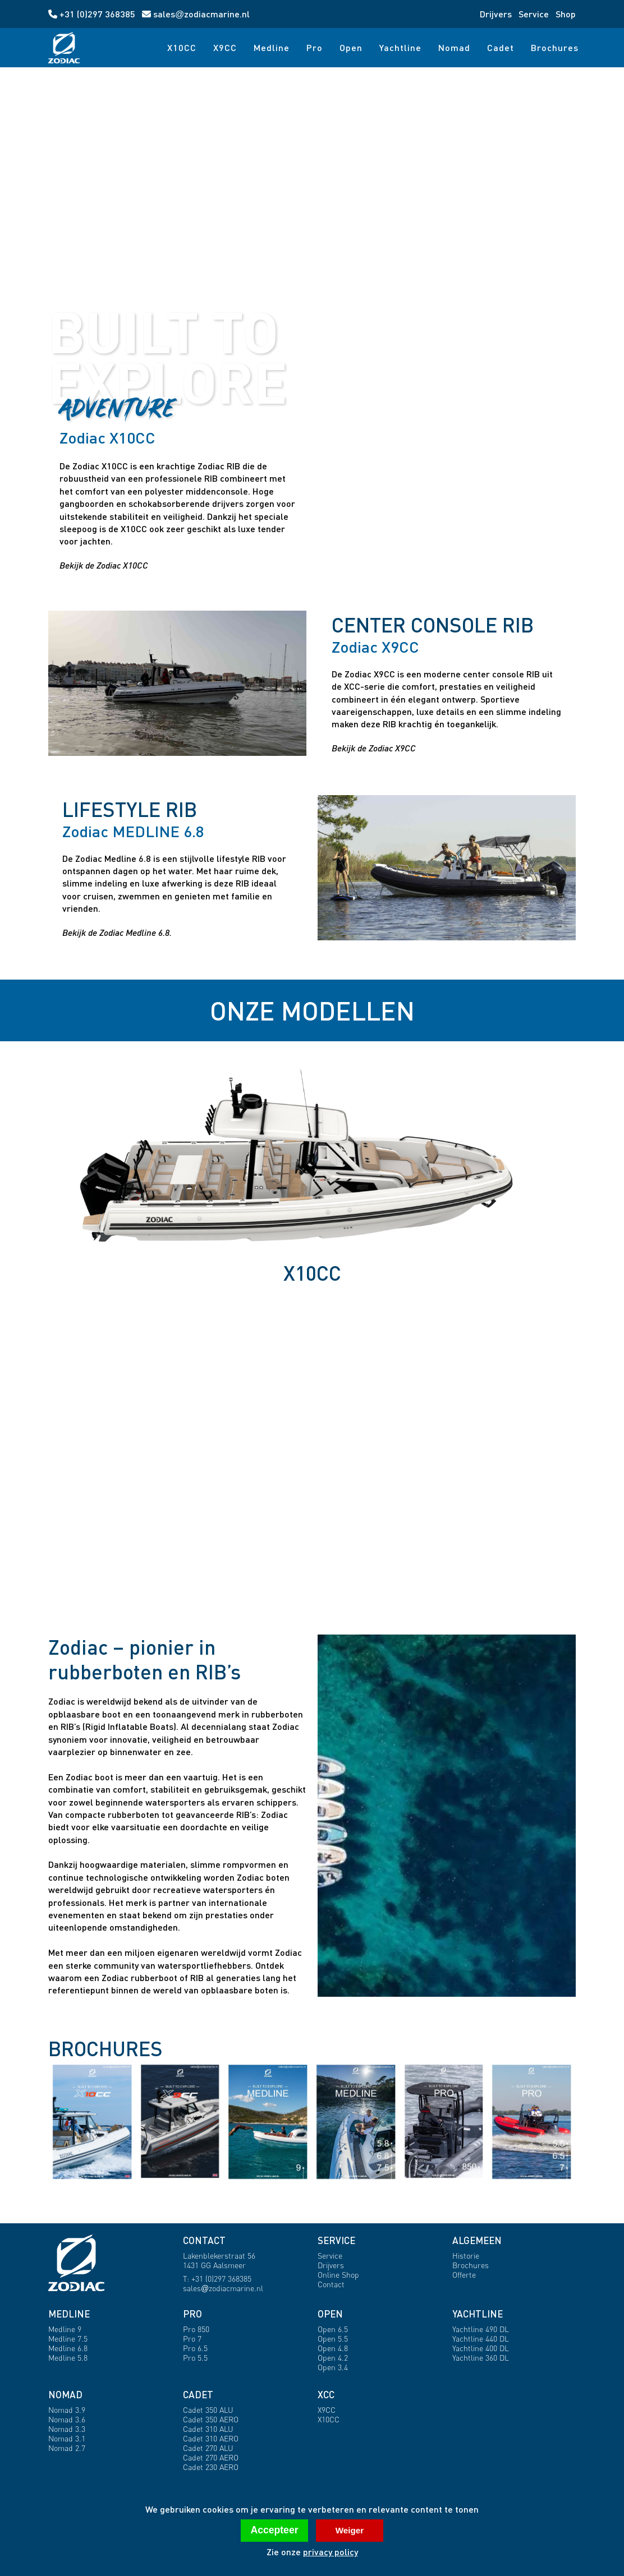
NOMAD (65, 2394)
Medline (272, 47)
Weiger (350, 2530)
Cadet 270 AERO (210, 2457)
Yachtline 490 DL (480, 2329)
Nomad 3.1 (66, 2438)
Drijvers (496, 14)
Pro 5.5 (195, 2357)
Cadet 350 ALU (208, 2410)
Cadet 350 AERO (210, 2419)
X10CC (181, 47)
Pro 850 (196, 2329)
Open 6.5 (333, 2329)
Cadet (500, 47)
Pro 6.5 (195, 2348)
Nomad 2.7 (66, 2448)
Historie (465, 2255)
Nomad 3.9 (66, 2410)
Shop (566, 14)
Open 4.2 (333, 2357)
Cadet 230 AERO (210, 2467)
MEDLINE (69, 2314)
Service (534, 14)
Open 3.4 (333, 2367)
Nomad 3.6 (66, 2419)
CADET (198, 2394)
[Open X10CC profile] (447, 498)
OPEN (330, 2314)
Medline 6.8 (68, 2348)
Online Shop (338, 2274)
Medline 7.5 (68, 2338)
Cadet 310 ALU (208, 2429)
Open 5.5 (333, 2338)
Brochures (555, 47)
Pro (314, 47)
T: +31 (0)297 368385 (217, 2278)
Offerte (464, 2274)
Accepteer (274, 2530)
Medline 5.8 (68, 2357)
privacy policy (330, 2551)
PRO (192, 2314)
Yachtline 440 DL (480, 2338)
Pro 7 (192, 2338)
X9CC (225, 47)
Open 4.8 (333, 2348)
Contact (331, 2284)
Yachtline (400, 47)
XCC (326, 2394)
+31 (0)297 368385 (92, 13)
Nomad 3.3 (66, 2429)
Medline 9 (64, 2329)
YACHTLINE (477, 2314)
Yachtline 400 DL (480, 2348)
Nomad (454, 47)
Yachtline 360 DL (480, 2357)
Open (351, 47)
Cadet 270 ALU (208, 2448)
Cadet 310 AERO (210, 2438)
